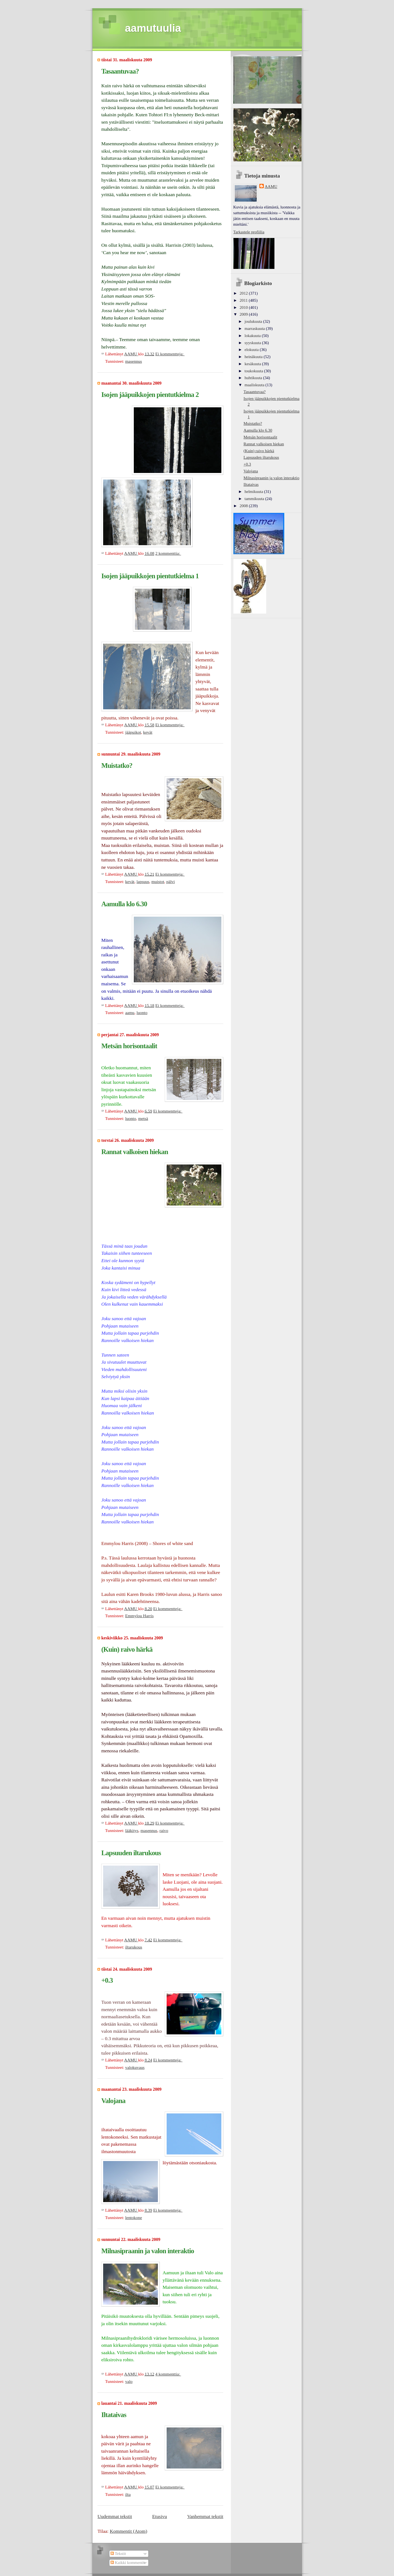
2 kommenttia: (168, 553)
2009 (244, 314)
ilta (128, 2494)
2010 (244, 307)
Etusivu (159, 2516)
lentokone (133, 2217)
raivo (164, 1830)
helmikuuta (254, 491)
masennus (133, 361)
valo (128, 2381)
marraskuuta (255, 328)
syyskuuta (253, 343)
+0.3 (107, 1980)
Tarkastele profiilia (249, 232)
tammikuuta (255, 498)
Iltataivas (113, 2414)
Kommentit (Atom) (128, 2531)
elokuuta (252, 349)
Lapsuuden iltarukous (131, 1853)
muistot (157, 881)
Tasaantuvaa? (120, 71)
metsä (143, 1118)
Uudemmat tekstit (114, 2516)
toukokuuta (254, 371)
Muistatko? (116, 765)
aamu (129, 1012)
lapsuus (143, 881)
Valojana (113, 2100)
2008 (244, 506)
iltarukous (133, 1947)
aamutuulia (153, 28)
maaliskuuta (255, 385)
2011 (244, 300)
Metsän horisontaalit (129, 1046)
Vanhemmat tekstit (205, 2516)
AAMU (271, 186)
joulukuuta (254, 321)
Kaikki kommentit (128, 2562)
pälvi (170, 881)
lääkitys (131, 1830)
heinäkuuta (254, 357)
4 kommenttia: (168, 2374)
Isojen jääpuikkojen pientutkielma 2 (150, 394)
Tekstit (118, 2553)
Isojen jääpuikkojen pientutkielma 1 (150, 576)
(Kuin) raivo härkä (126, 1649)
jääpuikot (133, 732)
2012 (244, 293)
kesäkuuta (253, 364)
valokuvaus (134, 2067)
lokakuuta (253, 335)
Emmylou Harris (139, 1615)
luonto (142, 1012)
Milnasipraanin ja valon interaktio (147, 2251)
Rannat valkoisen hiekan (134, 1151)
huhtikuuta (254, 378)
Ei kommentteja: (170, 354)
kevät (147, 732)
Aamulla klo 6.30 (124, 904)
